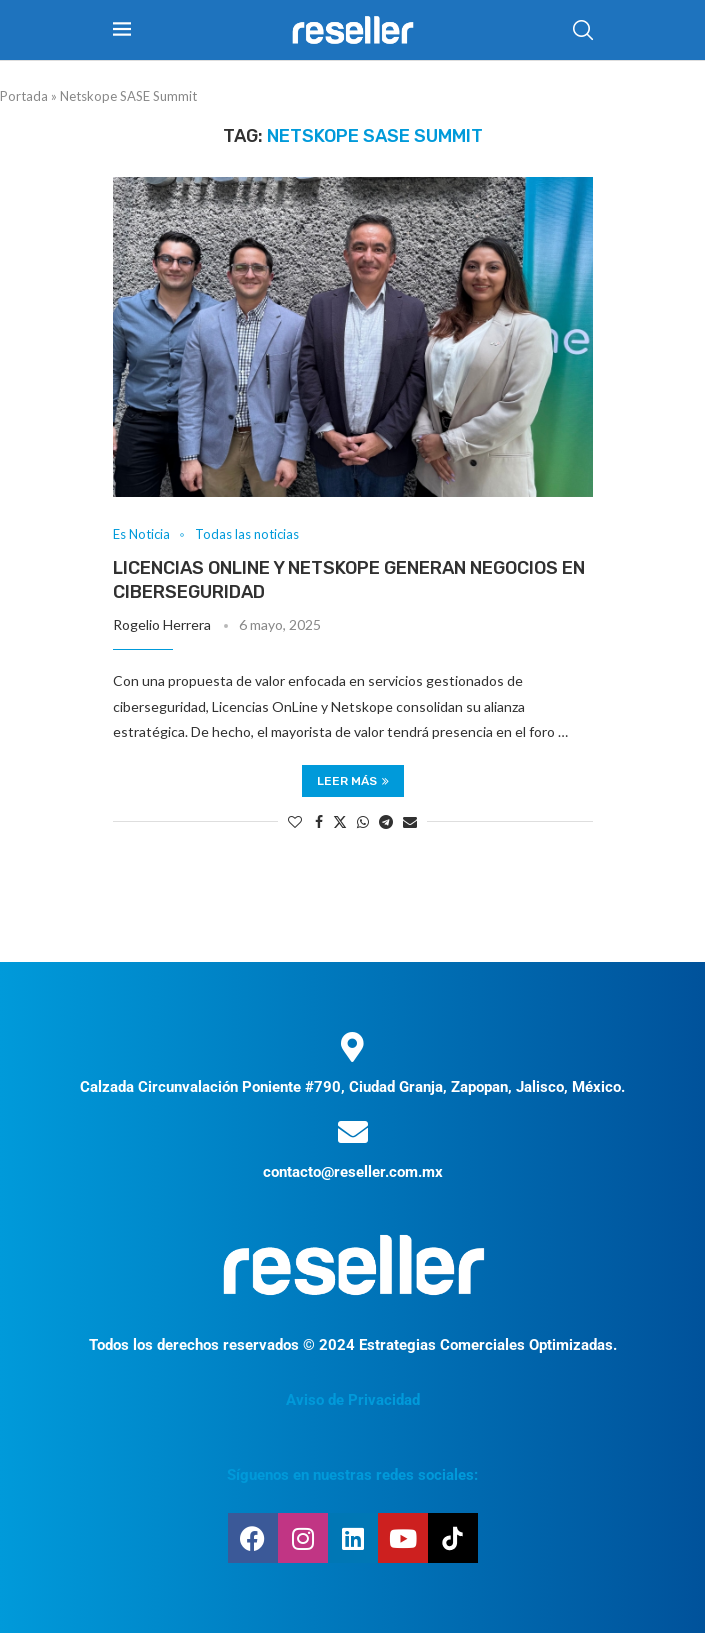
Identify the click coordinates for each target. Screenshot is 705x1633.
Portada (24, 96)
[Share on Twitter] (340, 821)
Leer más (353, 781)
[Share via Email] (410, 821)
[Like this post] (295, 821)
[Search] (583, 30)
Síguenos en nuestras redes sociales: (352, 1475)
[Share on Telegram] (386, 821)
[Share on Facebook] (319, 821)
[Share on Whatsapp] (363, 821)
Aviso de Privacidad (353, 1400)
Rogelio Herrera (162, 624)
